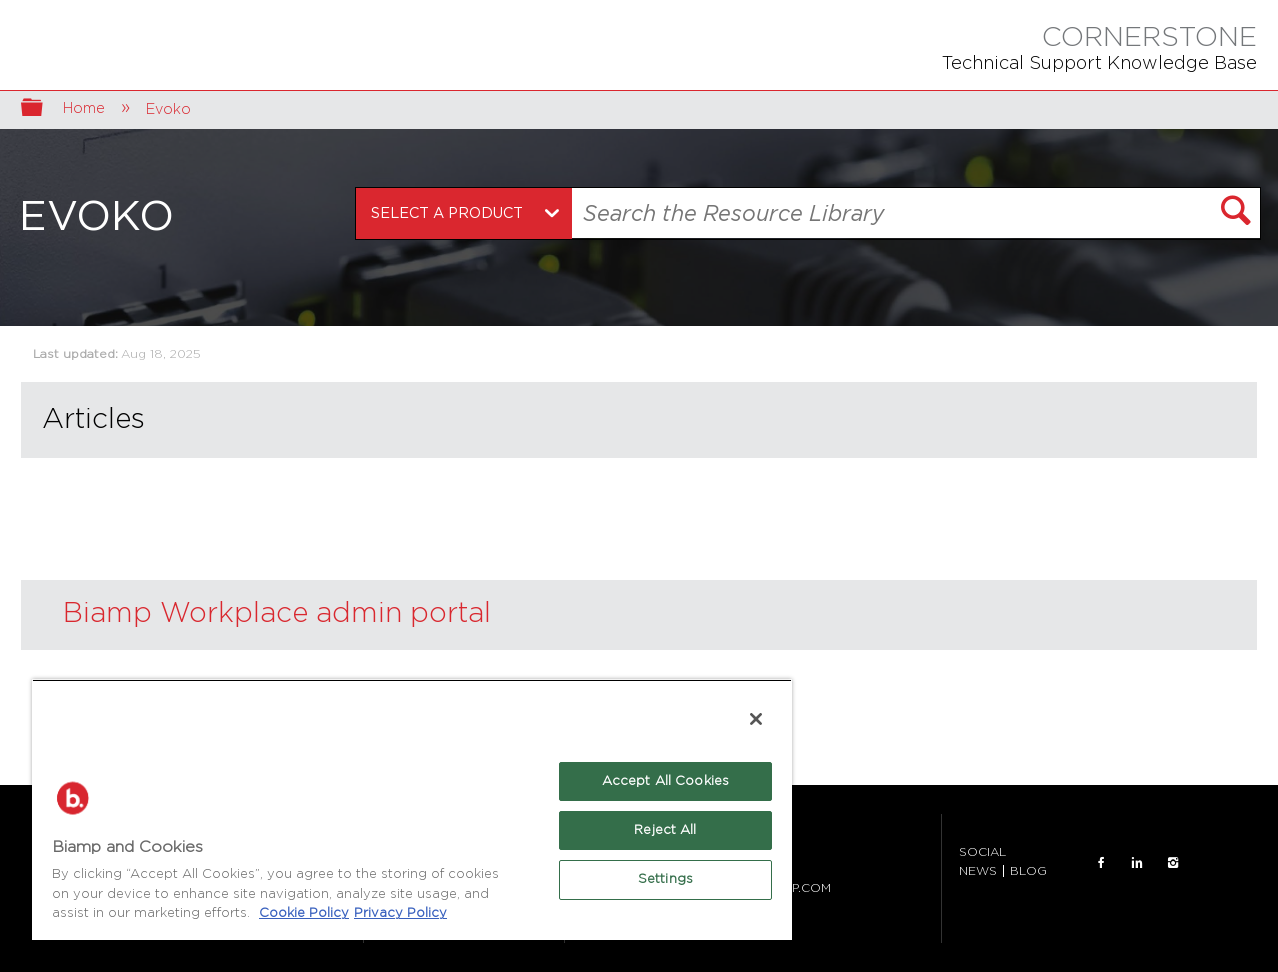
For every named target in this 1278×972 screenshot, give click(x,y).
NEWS (978, 871)
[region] (412, 809)
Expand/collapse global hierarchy (45, 109)
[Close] (756, 719)
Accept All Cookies (665, 781)
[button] (1235, 213)
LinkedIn (1137, 863)
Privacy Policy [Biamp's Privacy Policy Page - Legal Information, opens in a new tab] (400, 913)
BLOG (1028, 871)
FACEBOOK (1101, 863)
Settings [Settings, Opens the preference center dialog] (665, 879)
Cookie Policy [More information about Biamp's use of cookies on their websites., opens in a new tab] (304, 913)
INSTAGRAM (1173, 863)
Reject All (665, 830)
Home (86, 108)
